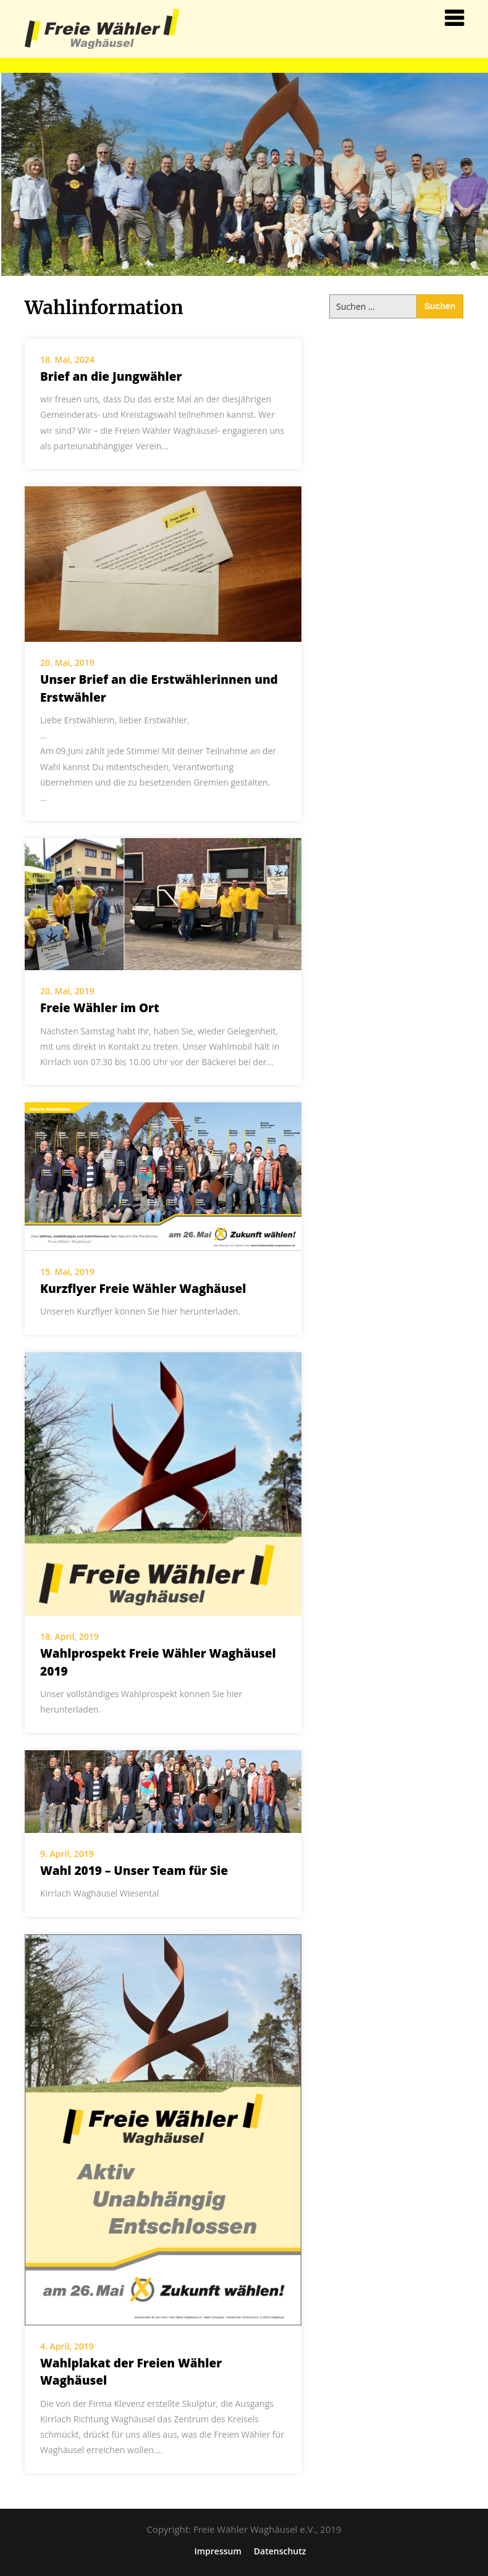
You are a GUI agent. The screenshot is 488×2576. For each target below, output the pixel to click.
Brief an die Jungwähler (111, 376)
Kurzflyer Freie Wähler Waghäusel (143, 1289)
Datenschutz (280, 2551)
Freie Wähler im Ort (99, 1008)
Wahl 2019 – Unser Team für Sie (134, 1871)
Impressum (217, 2551)
